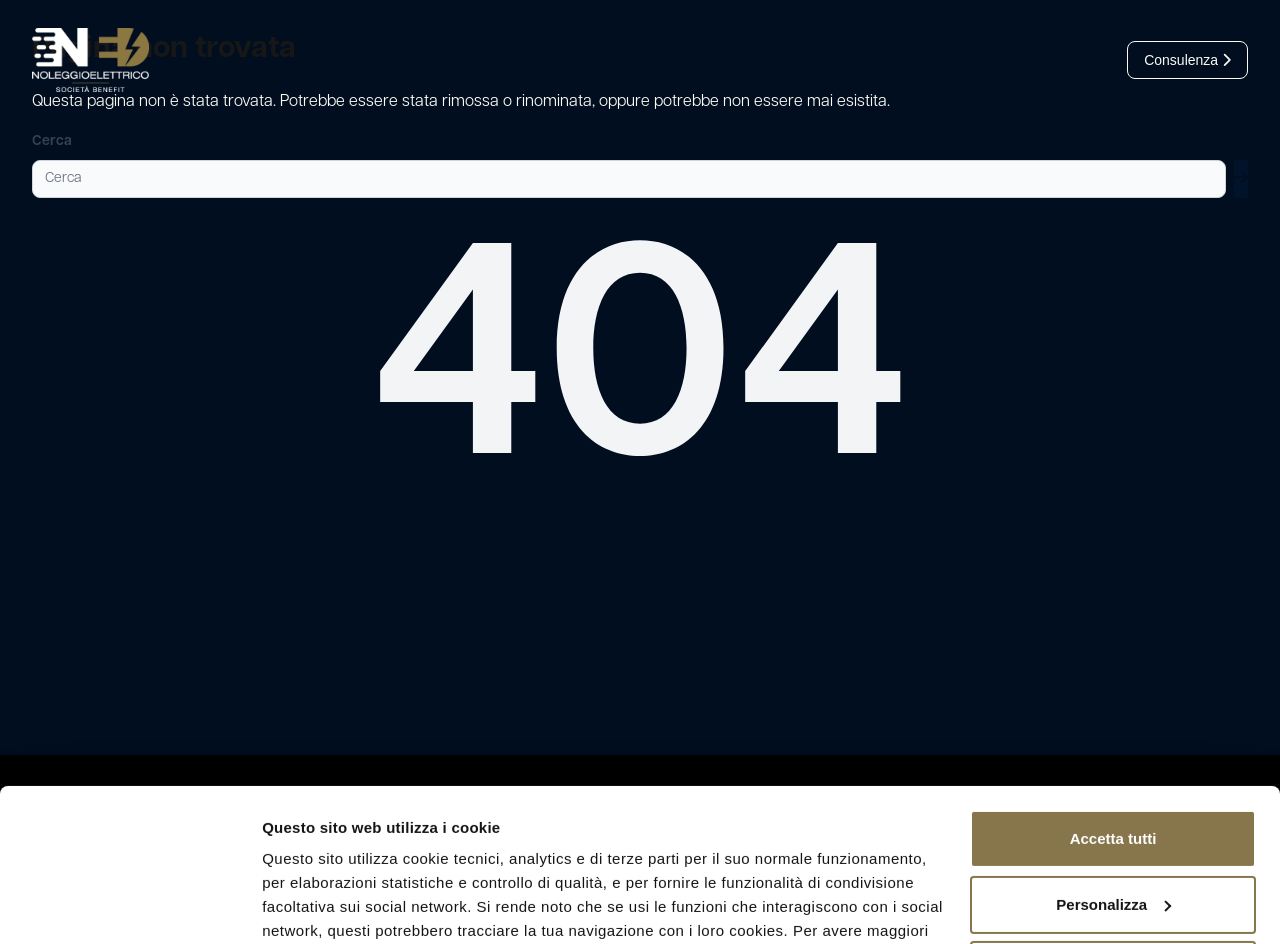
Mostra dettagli (316, 904)
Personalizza (1113, 798)
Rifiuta (1113, 864)
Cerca (52, 141)
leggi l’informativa (758, 849)
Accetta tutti (1113, 733)
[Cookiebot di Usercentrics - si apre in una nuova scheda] (129, 905)
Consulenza (1187, 60)
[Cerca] (629, 179)
